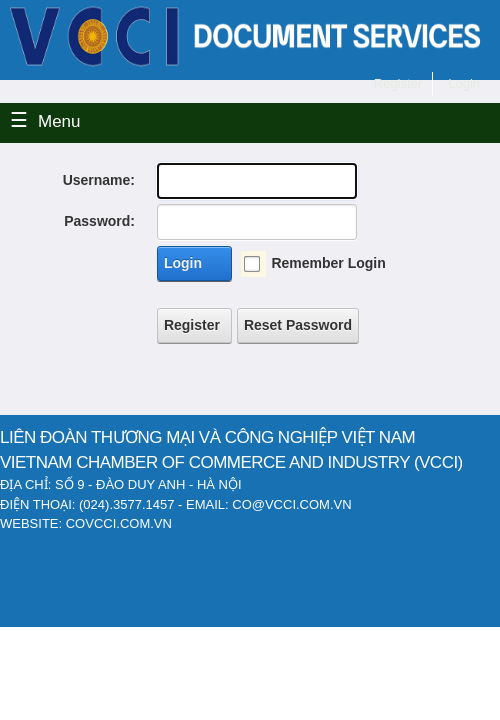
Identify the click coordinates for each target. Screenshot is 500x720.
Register (192, 325)
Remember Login (328, 263)
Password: (99, 221)
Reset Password (298, 325)
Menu (59, 121)
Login (183, 263)
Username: (99, 180)
